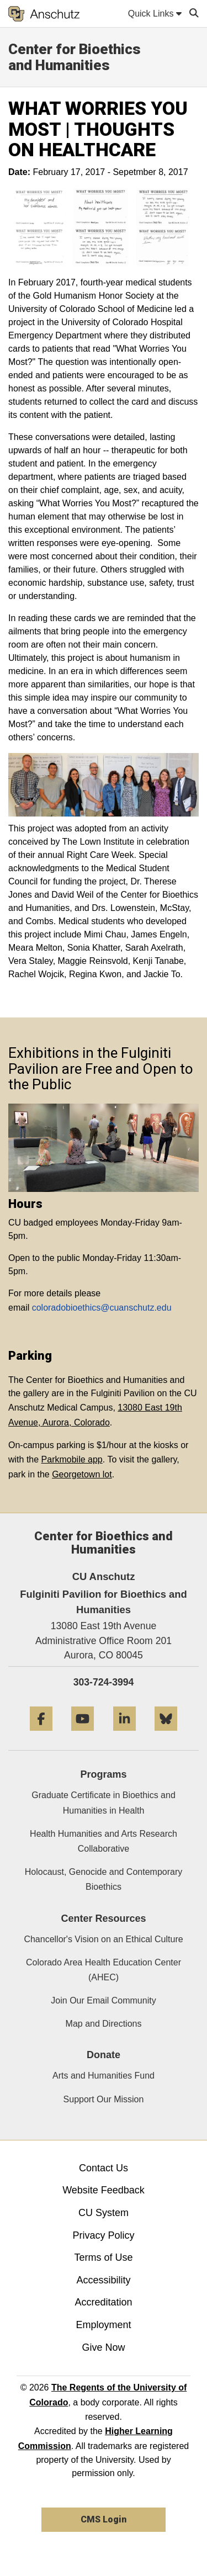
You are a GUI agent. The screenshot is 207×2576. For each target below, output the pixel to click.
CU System (103, 2212)
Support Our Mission (103, 2099)
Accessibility (103, 2280)
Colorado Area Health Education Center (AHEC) (103, 1970)
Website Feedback (103, 2190)
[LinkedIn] (124, 1735)
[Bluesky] (165, 1735)
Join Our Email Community (103, 2000)
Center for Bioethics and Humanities (74, 57)
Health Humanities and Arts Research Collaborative (103, 1841)
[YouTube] (82, 1735)
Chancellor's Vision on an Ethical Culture (103, 1939)
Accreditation (103, 2302)
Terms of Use (103, 2257)
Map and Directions (104, 2023)
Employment (103, 2324)
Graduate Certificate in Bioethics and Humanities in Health (103, 1802)
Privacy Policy (103, 2235)
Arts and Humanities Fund (103, 2075)
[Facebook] (41, 1735)
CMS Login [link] (103, 2519)
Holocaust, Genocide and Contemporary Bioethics (104, 1879)
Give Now (103, 2347)
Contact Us (103, 2168)
